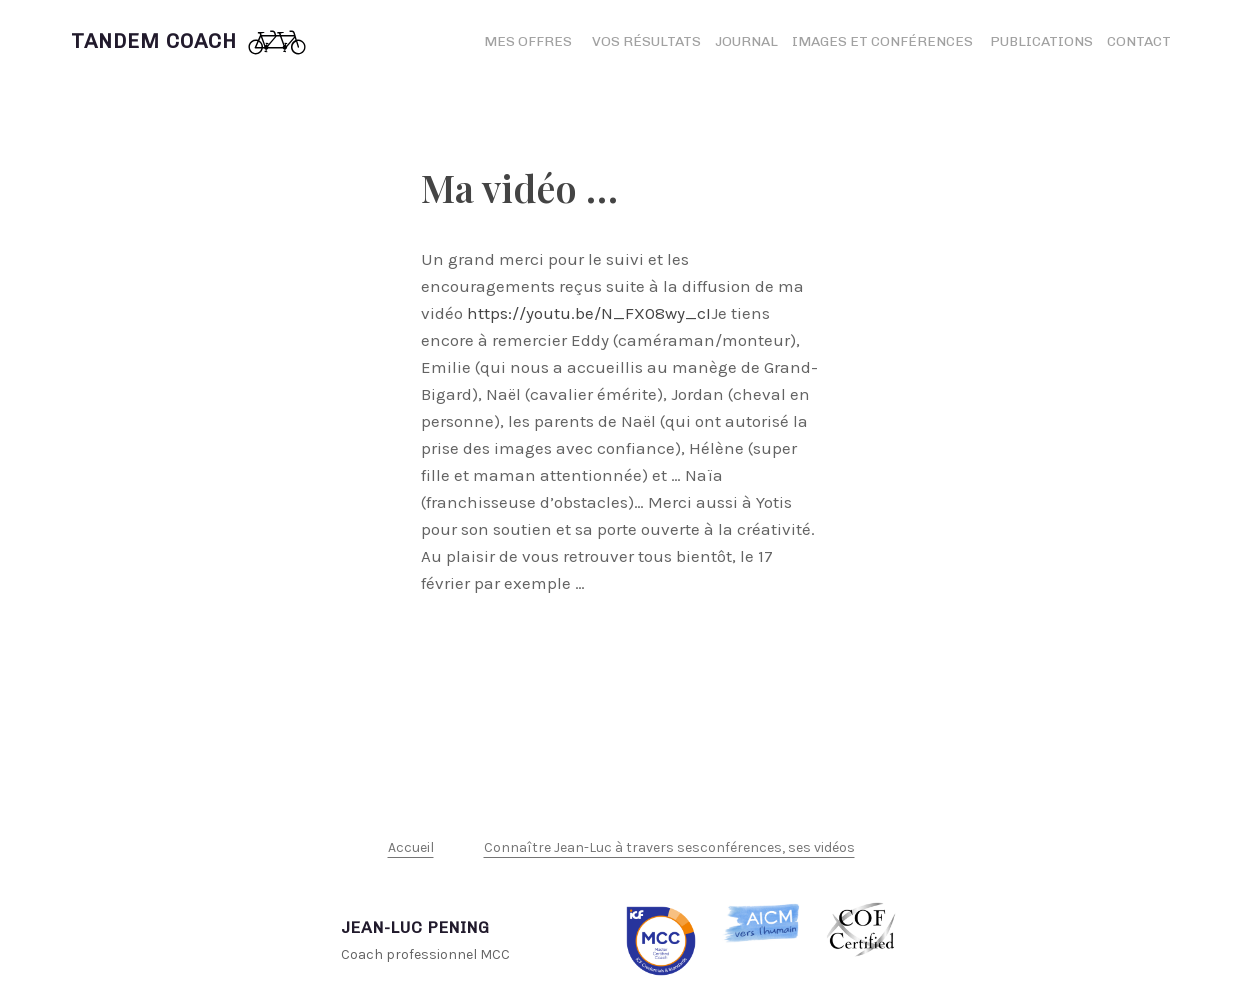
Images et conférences (884, 41)
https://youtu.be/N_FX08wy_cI (589, 313)
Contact (1139, 41)
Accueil (411, 847)
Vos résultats (646, 41)
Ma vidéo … (519, 187)
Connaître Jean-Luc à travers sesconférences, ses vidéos (669, 847)
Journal (746, 41)
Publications (1041, 41)
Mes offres (528, 41)
